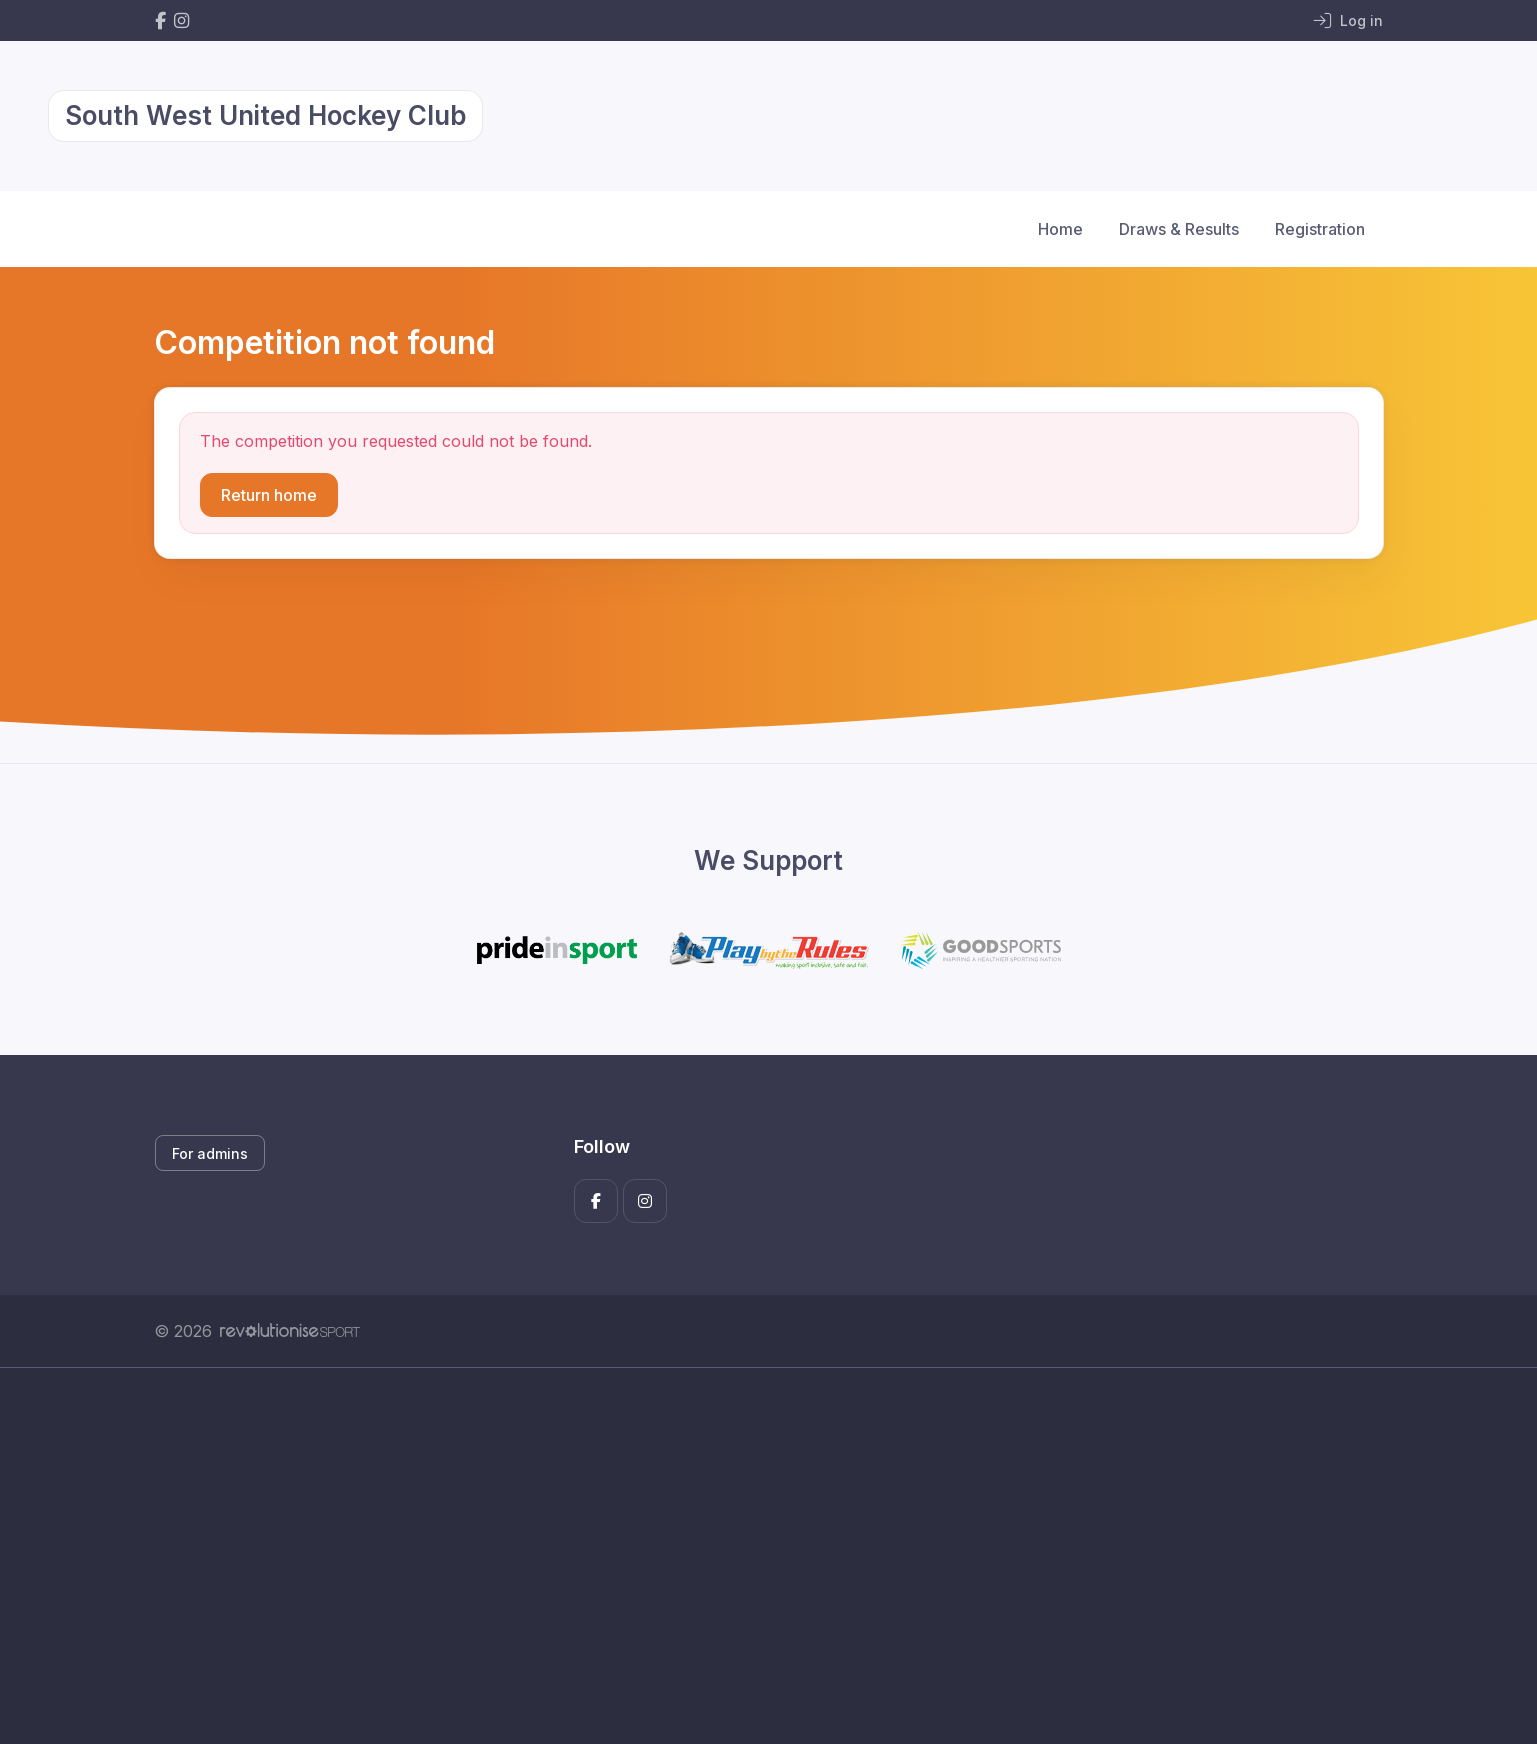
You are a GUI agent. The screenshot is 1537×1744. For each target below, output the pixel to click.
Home (1060, 229)
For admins (210, 1153)
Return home (269, 495)
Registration (1320, 229)
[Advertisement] (754, 1556)
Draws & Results (1179, 229)
